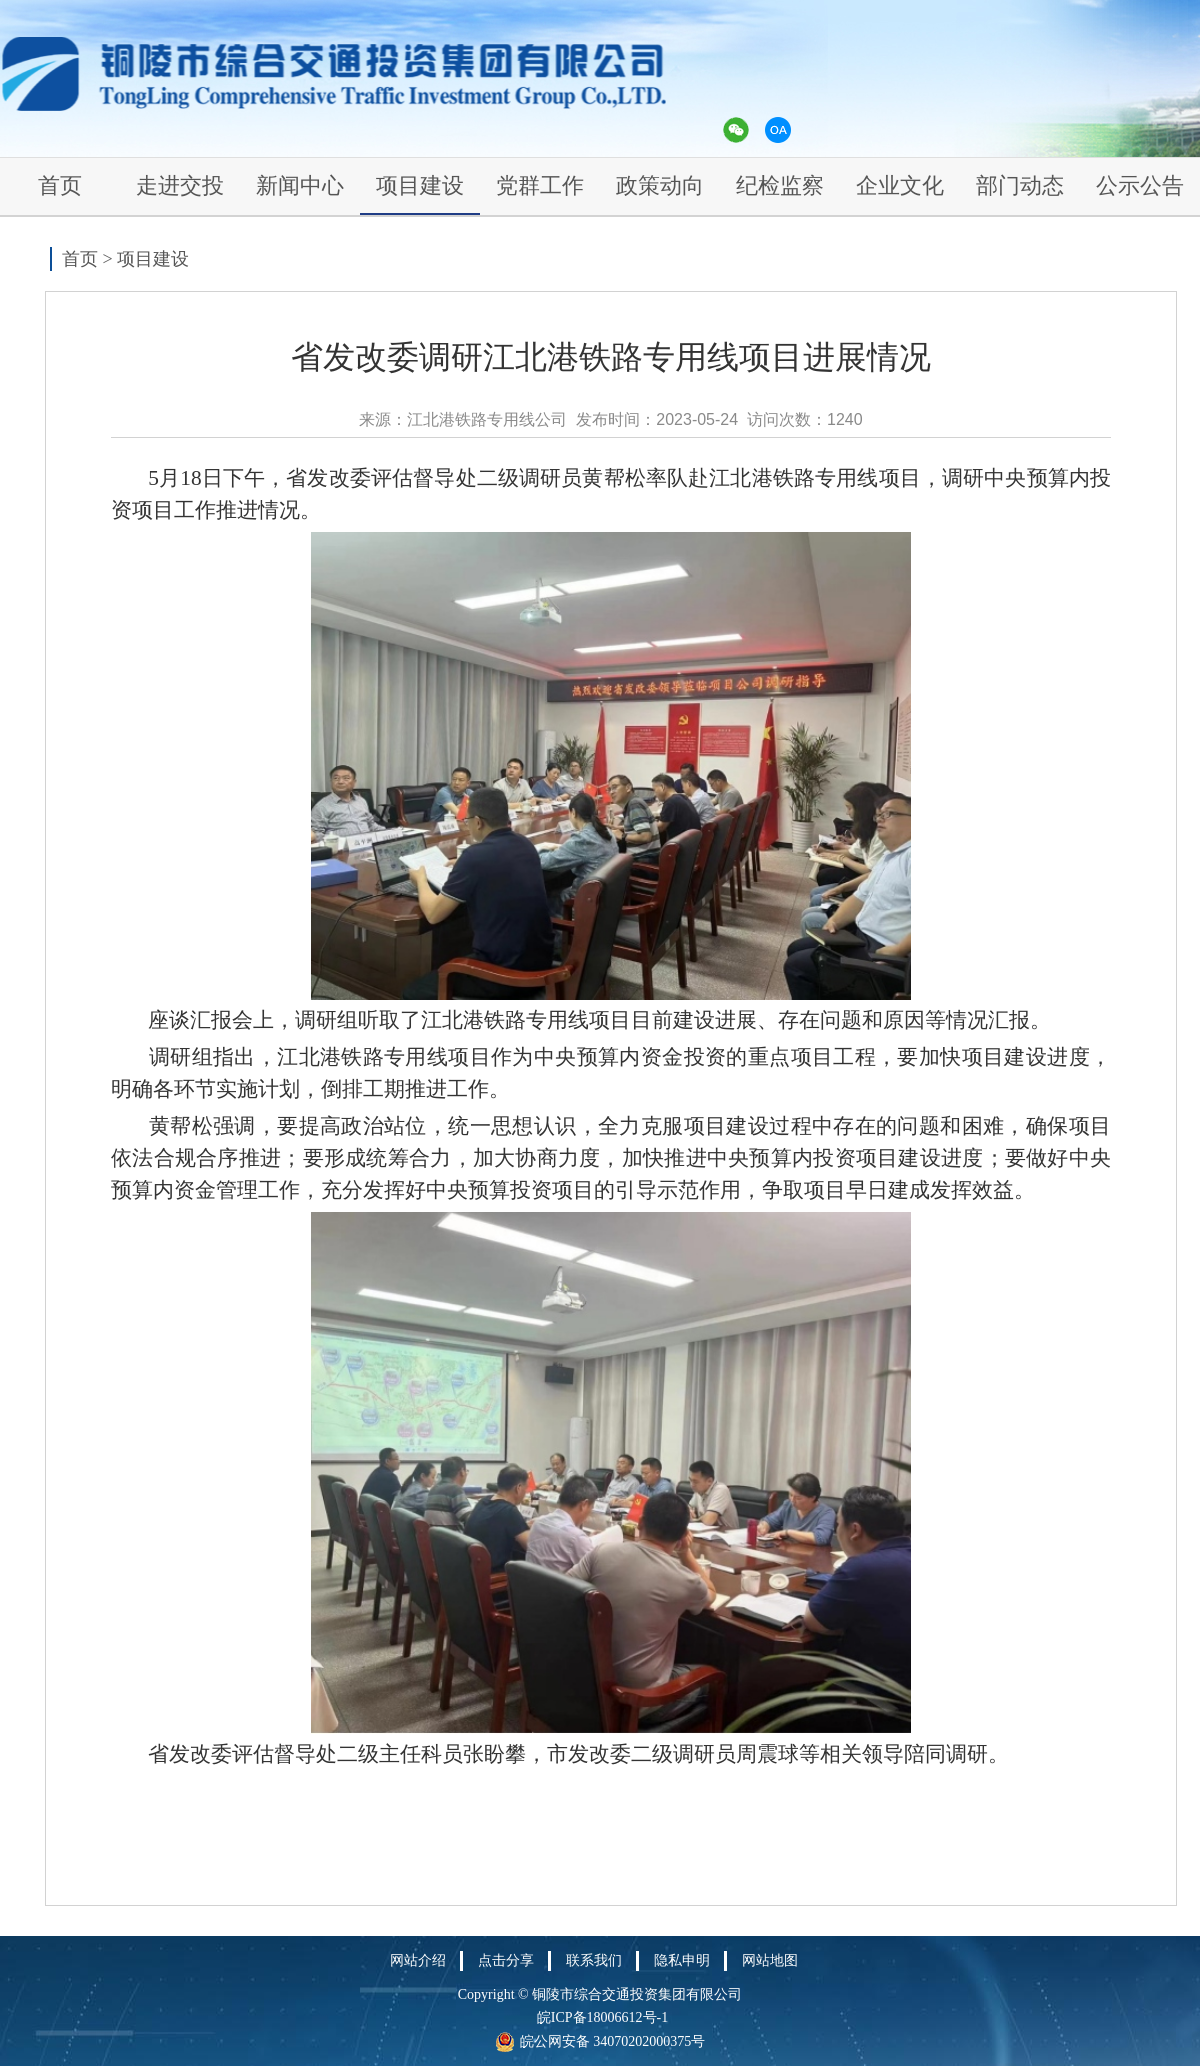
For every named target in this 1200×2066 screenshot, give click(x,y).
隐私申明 (682, 1960)
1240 (845, 419)
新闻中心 (300, 185)
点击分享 (506, 1960)
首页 (60, 185)
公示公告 (1140, 185)
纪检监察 (780, 185)
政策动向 (660, 185)
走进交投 (180, 185)
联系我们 (594, 1960)
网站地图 (770, 1960)
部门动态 (1020, 185)
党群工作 (540, 185)
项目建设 (420, 185)
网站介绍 (418, 1960)
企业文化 (900, 185)
